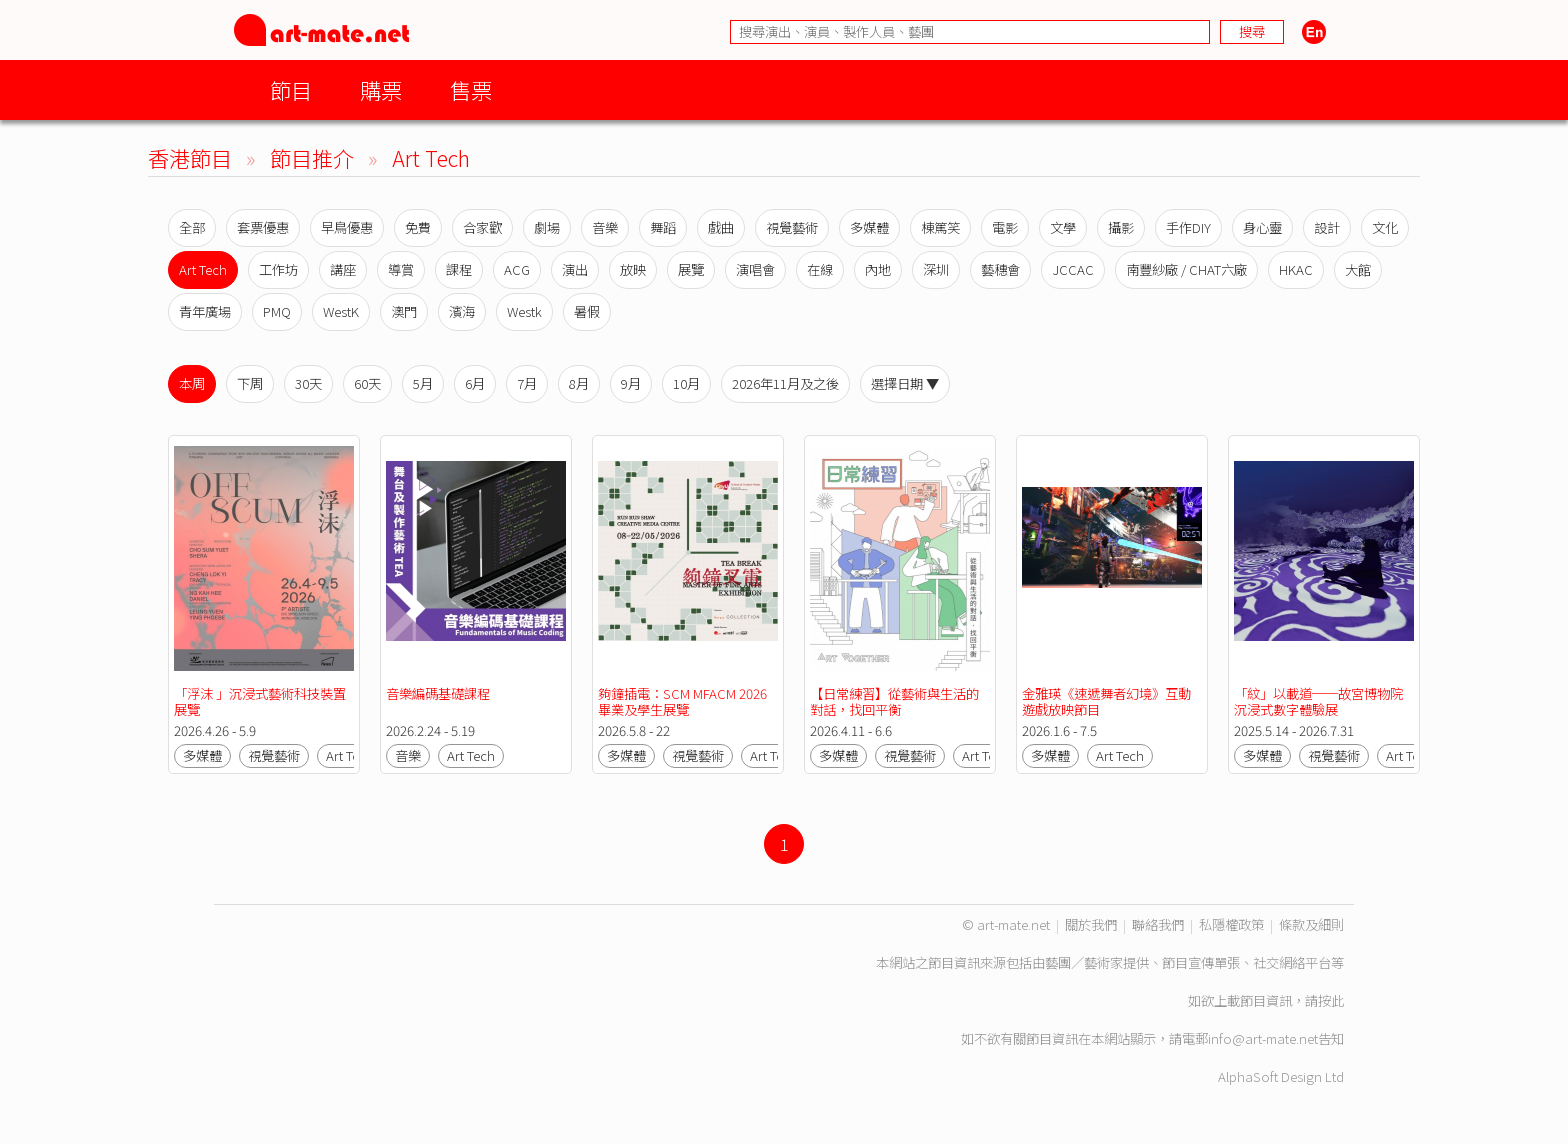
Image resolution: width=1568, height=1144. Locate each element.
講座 (343, 269)
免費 (418, 227)
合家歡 (482, 227)
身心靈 (1262, 227)
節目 (291, 89)
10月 (686, 383)
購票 (381, 89)
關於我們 (1091, 924)
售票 (471, 89)
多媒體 (869, 227)
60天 (367, 383)
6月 (475, 383)
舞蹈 (663, 227)
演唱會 (755, 269)
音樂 (605, 227)
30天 (308, 383)
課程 (459, 269)
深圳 (936, 269)
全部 (192, 227)
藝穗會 (1000, 269)
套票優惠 (263, 227)
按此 (1331, 1000)
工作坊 (278, 269)
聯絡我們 (1158, 924)
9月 (631, 383)
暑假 (587, 311)
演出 (575, 269)
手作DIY (1188, 227)
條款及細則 (1311, 924)
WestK (341, 311)
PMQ (277, 311)
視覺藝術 (792, 227)
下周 (250, 383)
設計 (1327, 227)
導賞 (401, 269)
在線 (820, 269)
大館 (1358, 269)
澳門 (404, 311)
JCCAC (1073, 269)
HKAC (1296, 269)
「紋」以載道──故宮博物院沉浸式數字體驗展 (1318, 701)
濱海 (462, 311)
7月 (527, 383)
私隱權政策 (1231, 924)
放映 (633, 269)
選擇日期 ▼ (905, 383)
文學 (1063, 227)
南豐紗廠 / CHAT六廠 (1186, 269)
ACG (517, 269)
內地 (878, 269)
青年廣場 (205, 311)
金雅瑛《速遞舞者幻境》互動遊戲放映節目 (1106, 701)
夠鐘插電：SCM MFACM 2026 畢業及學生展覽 (684, 701)
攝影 (1121, 227)
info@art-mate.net (1263, 1038)
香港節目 (190, 157)
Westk (524, 311)
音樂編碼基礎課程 (438, 693)
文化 (1385, 227)
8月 (579, 383)
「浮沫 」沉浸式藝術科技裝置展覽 (260, 701)
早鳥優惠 (347, 227)
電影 (1005, 227)
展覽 (691, 269)
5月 (423, 383)
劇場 (547, 227)
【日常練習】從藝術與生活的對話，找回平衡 (894, 701)
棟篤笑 (940, 227)
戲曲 (721, 227)
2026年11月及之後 (785, 383)
